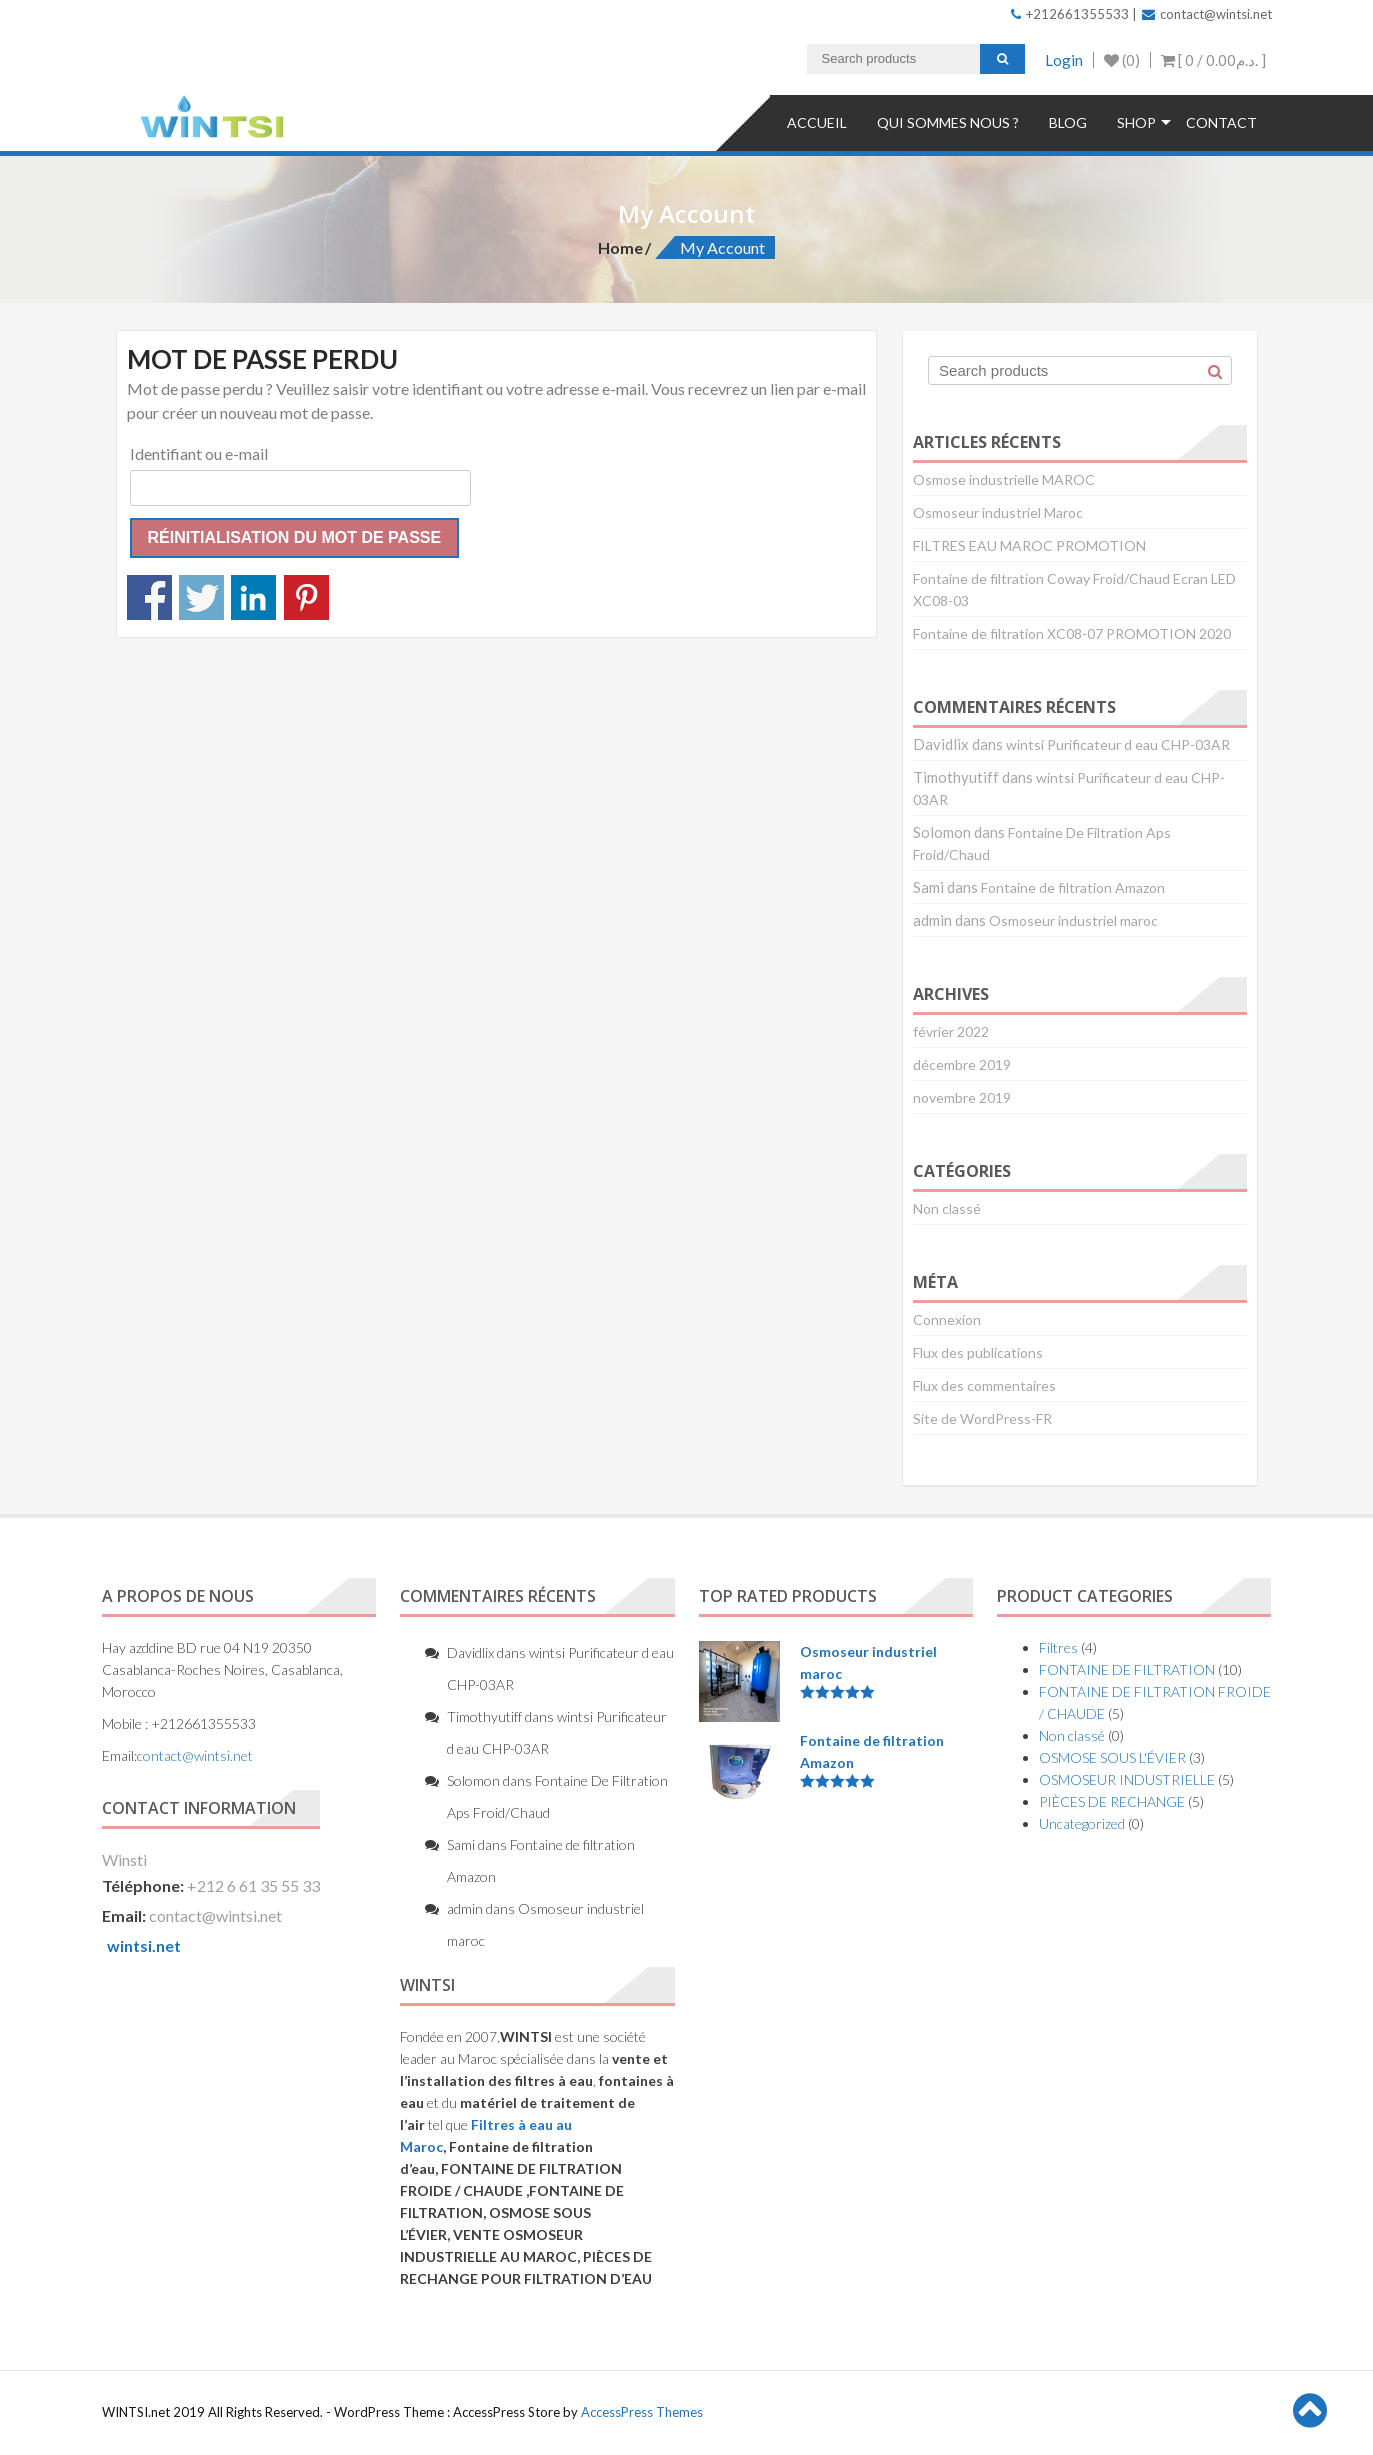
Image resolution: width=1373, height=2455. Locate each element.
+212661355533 (1070, 14)
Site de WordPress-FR (982, 1418)
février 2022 (951, 1031)
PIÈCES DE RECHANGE (1112, 1801)
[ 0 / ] (1213, 60)
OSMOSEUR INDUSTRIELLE (1127, 1779)
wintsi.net (144, 1945)
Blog (1068, 122)
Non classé (947, 1208)
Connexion (947, 1319)
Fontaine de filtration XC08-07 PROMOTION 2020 (1072, 633)
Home (620, 247)
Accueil (817, 122)
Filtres (1058, 1647)
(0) (1122, 60)
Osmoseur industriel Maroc (998, 512)
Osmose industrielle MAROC (1004, 479)
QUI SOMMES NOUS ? (948, 122)
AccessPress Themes (642, 2412)
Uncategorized (1082, 1823)
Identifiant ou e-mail (199, 453)
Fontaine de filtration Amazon (1073, 887)
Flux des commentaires (984, 1385)
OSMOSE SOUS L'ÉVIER (1112, 1757)
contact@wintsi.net (1207, 14)
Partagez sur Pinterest (306, 597)
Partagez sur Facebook (149, 597)
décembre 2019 (962, 1064)
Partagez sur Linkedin (253, 597)
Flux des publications (978, 1352)
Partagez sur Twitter (201, 597)
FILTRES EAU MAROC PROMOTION (1029, 545)
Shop (1136, 122)
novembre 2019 (962, 1097)
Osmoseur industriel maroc (1073, 920)
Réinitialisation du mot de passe (295, 537)
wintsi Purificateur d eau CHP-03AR (1118, 744)
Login (1064, 60)
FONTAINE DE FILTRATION (1127, 1669)
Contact (1221, 122)
